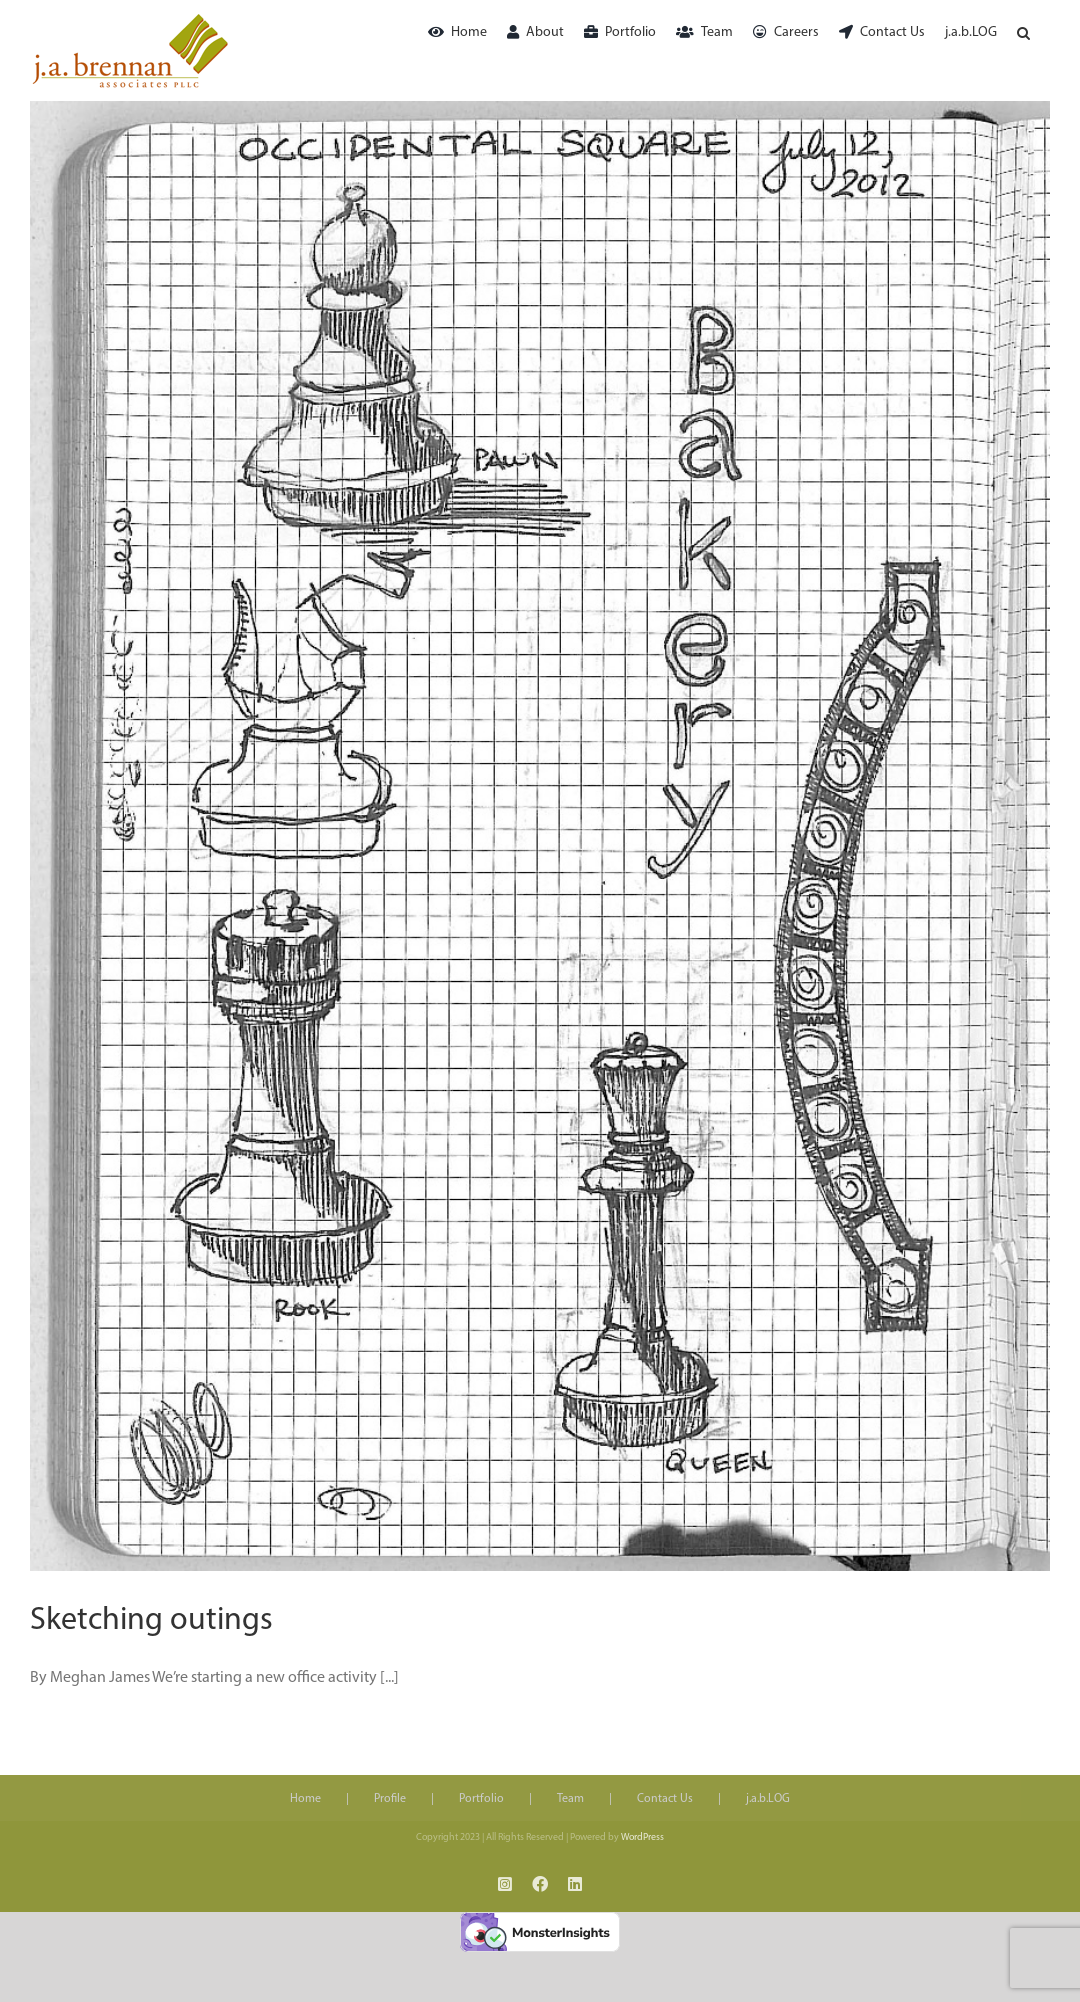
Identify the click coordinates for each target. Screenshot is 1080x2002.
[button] (1023, 32)
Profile (390, 1799)
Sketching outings (151, 1621)
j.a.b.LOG (768, 1799)
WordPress (642, 1837)
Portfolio (481, 1799)
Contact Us (665, 1799)
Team (570, 1799)
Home (305, 1799)
